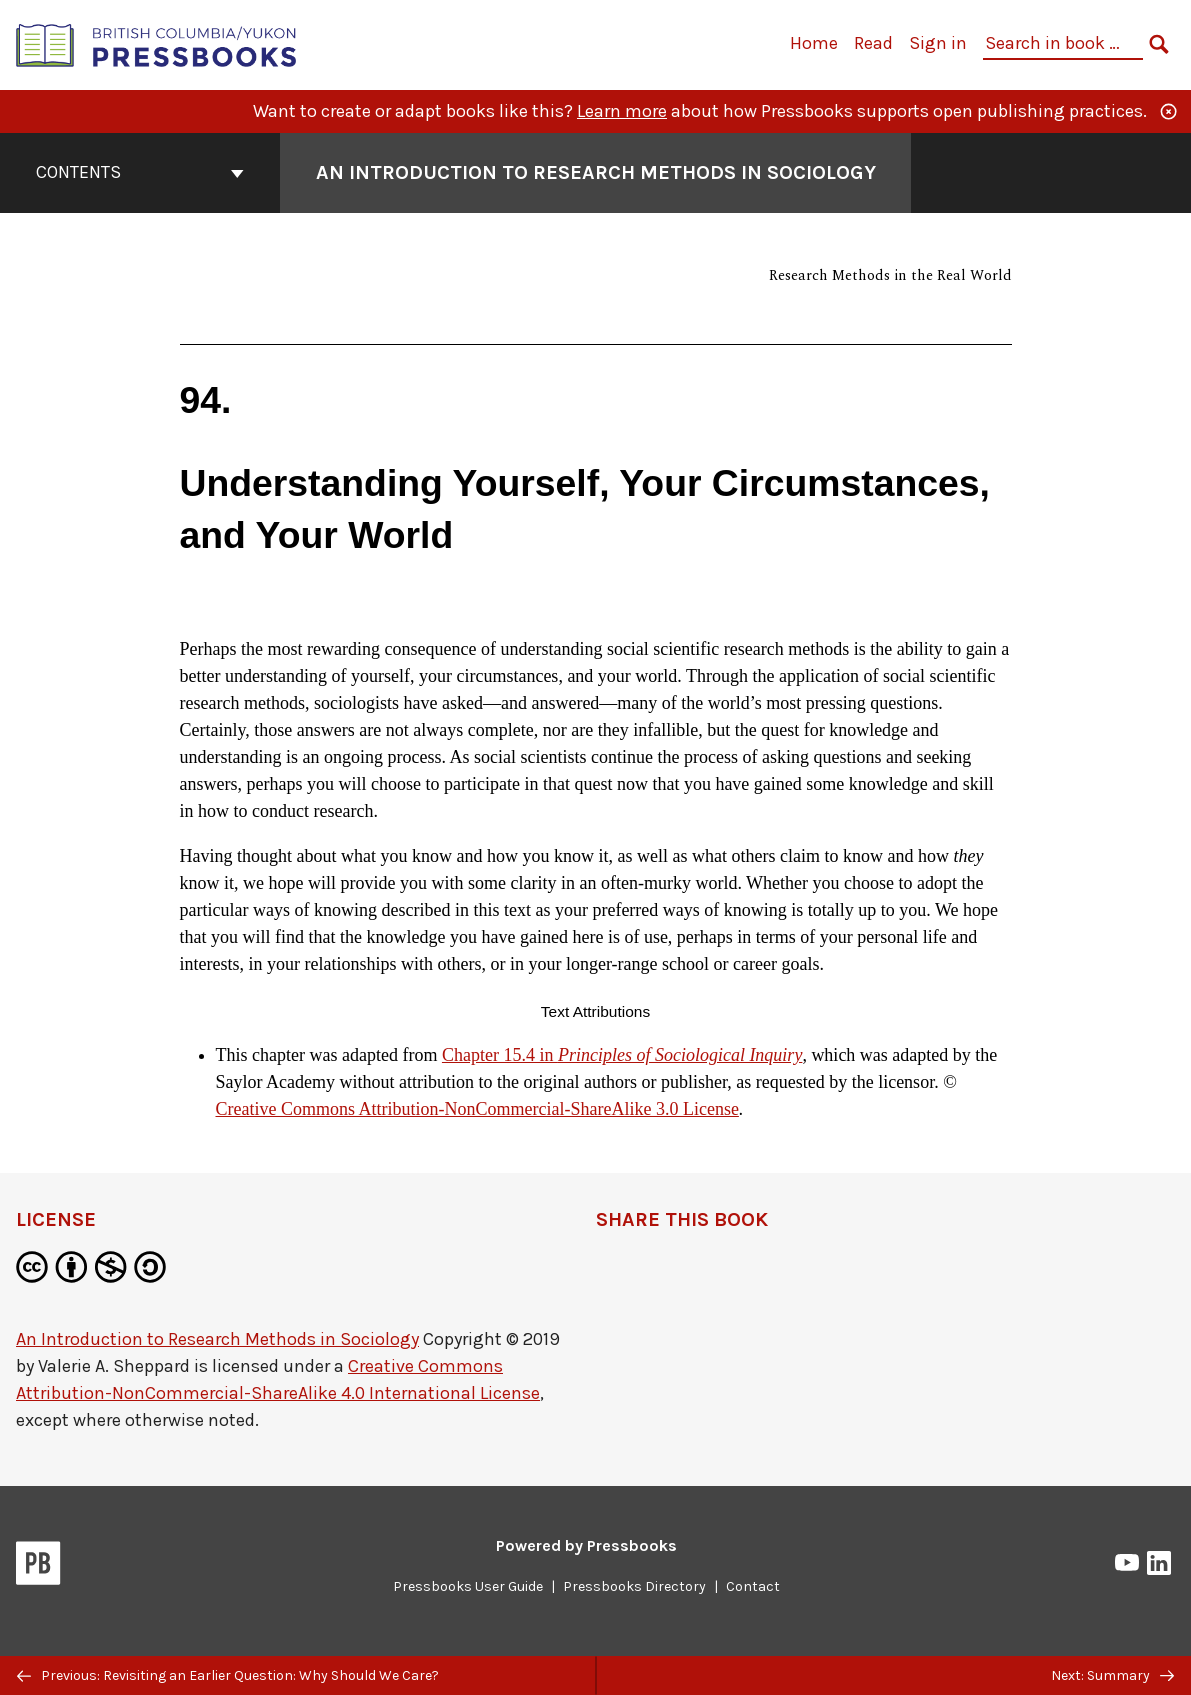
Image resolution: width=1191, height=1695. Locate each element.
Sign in (938, 43)
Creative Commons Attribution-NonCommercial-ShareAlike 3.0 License (477, 1109)
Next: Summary (1112, 1675)
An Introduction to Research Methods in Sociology (217, 1339)
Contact (753, 1586)
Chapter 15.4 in (622, 1055)
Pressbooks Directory (634, 1586)
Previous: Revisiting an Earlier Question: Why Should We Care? (228, 1675)
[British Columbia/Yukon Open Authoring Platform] (157, 43)
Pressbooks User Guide (468, 1586)
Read (873, 43)
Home (814, 43)
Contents (140, 172)
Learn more (622, 111)
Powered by (586, 1545)
